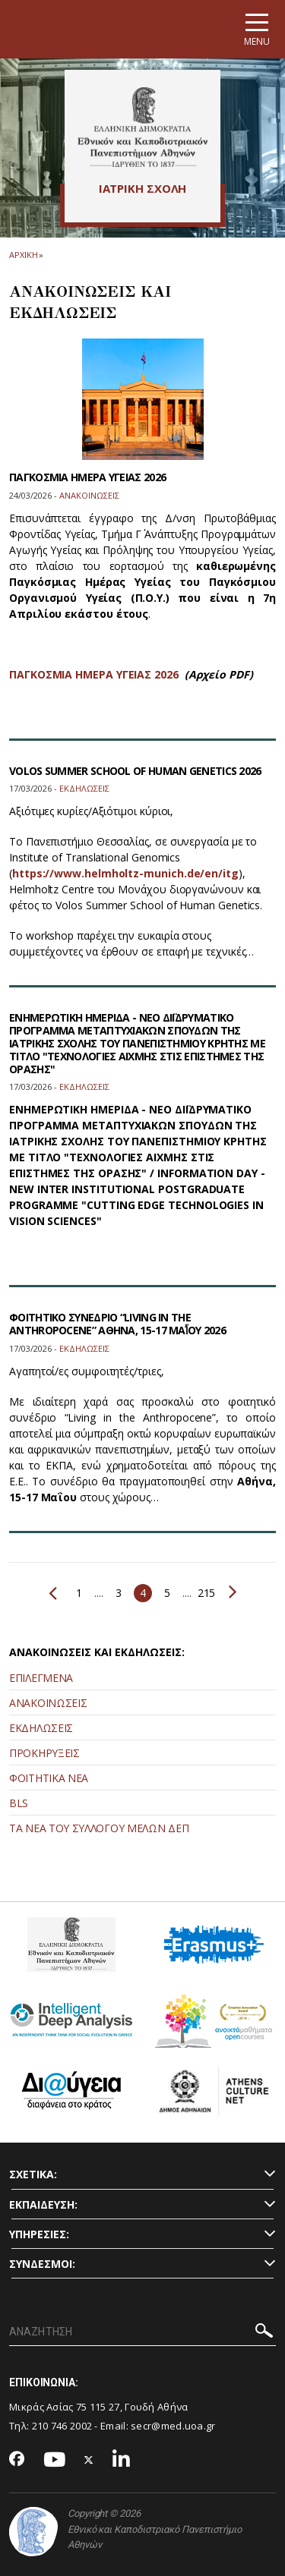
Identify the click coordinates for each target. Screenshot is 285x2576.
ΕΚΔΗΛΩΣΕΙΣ (41, 1728)
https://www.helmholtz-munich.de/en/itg (125, 873)
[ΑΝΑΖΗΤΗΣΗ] (142, 2332)
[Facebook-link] (17, 2460)
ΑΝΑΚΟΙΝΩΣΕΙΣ (48, 1703)
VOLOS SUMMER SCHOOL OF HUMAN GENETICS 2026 (135, 771)
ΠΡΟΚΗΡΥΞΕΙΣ (44, 1753)
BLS (18, 1803)
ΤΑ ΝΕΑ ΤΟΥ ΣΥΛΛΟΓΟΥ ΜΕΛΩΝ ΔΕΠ (98, 1828)
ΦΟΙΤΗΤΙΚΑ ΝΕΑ (48, 1778)
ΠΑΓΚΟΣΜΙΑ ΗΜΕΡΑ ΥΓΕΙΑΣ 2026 (87, 477)
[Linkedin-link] (121, 2460)
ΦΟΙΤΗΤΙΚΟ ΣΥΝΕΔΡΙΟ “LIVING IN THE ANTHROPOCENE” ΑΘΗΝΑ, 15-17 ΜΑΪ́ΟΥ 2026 (117, 1323)
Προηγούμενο (53, 1593)
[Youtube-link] (54, 2460)
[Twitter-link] (89, 2460)
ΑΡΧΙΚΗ (23, 254)
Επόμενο (233, 1591)
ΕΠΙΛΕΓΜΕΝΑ (41, 1678)
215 (206, 1593)
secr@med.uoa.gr (173, 2426)
